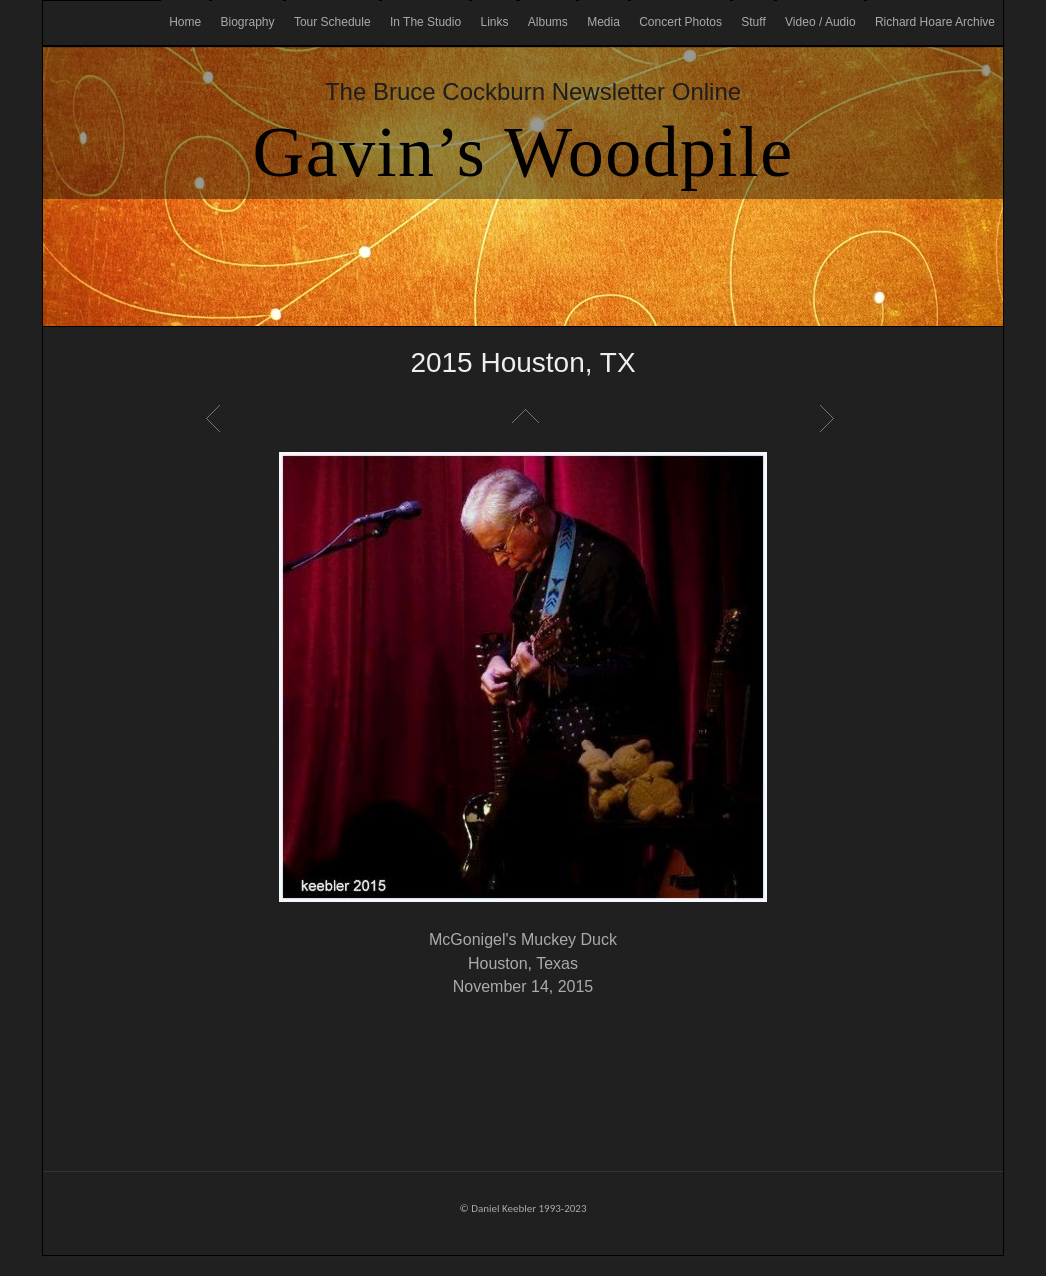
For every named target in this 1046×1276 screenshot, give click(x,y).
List (523, 418)
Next (830, 418)
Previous (216, 418)
